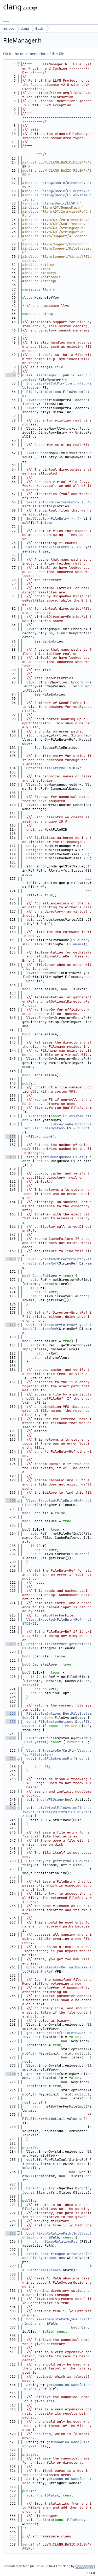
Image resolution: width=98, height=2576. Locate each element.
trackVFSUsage (50, 1799)
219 (10, 1644)
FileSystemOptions (43, 391)
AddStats (45, 2519)
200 (10, 1500)
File (42, 2446)
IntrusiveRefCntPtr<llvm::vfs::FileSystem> (56, 385)
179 (10, 1325)
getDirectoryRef (41, 1263)
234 (10, 1758)
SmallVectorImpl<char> (56, 2268)
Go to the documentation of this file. (34, 53)
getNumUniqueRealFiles (62, 1157)
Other (29, 2524)
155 (10, 1136)
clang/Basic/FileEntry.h (66, 191)
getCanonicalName (63, 2385)
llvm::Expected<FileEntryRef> (54, 1500)
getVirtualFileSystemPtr (49, 1758)
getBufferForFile (42, 2033)
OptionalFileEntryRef (46, 768)
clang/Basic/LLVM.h (61, 203)
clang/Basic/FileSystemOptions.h (56, 197)
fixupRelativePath (62, 2241)
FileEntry (80, 940)
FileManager (45, 375)
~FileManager (38, 1136)
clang (25, 28)
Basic (39, 28)
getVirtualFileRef (70, 1861)
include (8, 28)
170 (10, 1259)
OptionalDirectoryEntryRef (51, 1325)
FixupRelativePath (54, 2233)
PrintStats (47, 2495)
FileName (75, 944)
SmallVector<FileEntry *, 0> (54, 547)
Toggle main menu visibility (7, 17)
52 (10, 375)
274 (10, 2074)
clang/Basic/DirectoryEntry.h (56, 185)
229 (10, 1713)
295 (10, 2233)
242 (10, 1807)
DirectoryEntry (40, 2188)
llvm (47, 289)
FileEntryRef (38, 1861)
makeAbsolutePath (53, 2319)
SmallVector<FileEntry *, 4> (54, 518)
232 (10, 1738)
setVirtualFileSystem (57, 1807)
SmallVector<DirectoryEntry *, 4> (59, 502)
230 (10, 1721)
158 (10, 1157)
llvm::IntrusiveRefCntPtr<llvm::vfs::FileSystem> (56, 1752)
